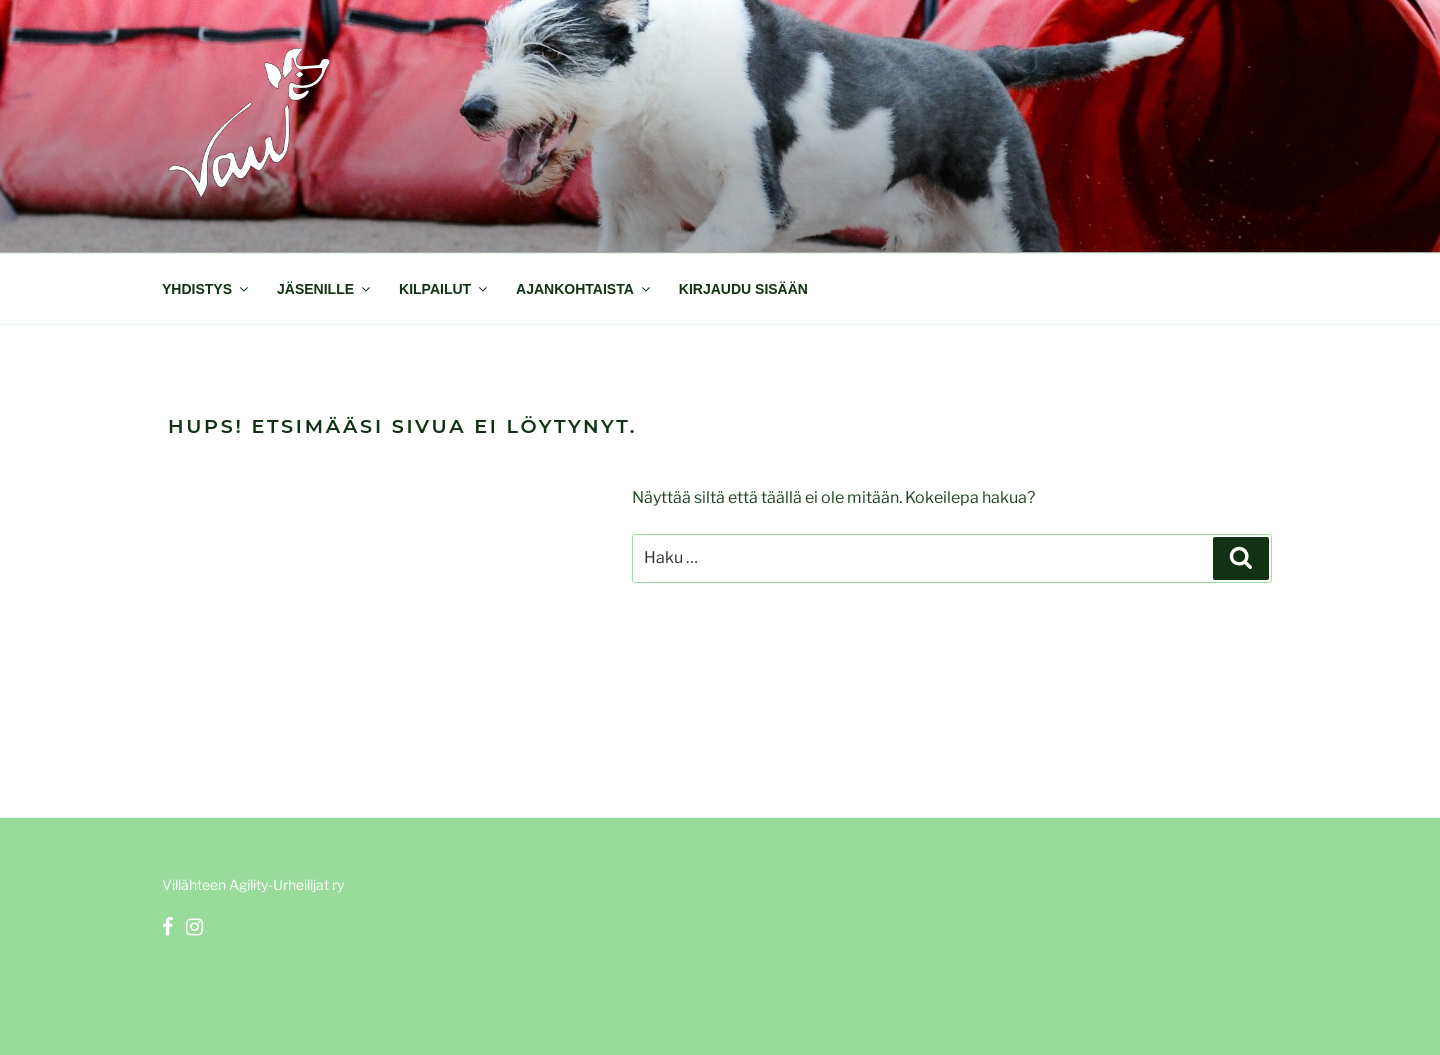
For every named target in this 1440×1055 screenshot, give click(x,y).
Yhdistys (206, 289)
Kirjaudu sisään (743, 289)
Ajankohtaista (584, 289)
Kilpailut (444, 289)
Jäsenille (325, 289)
